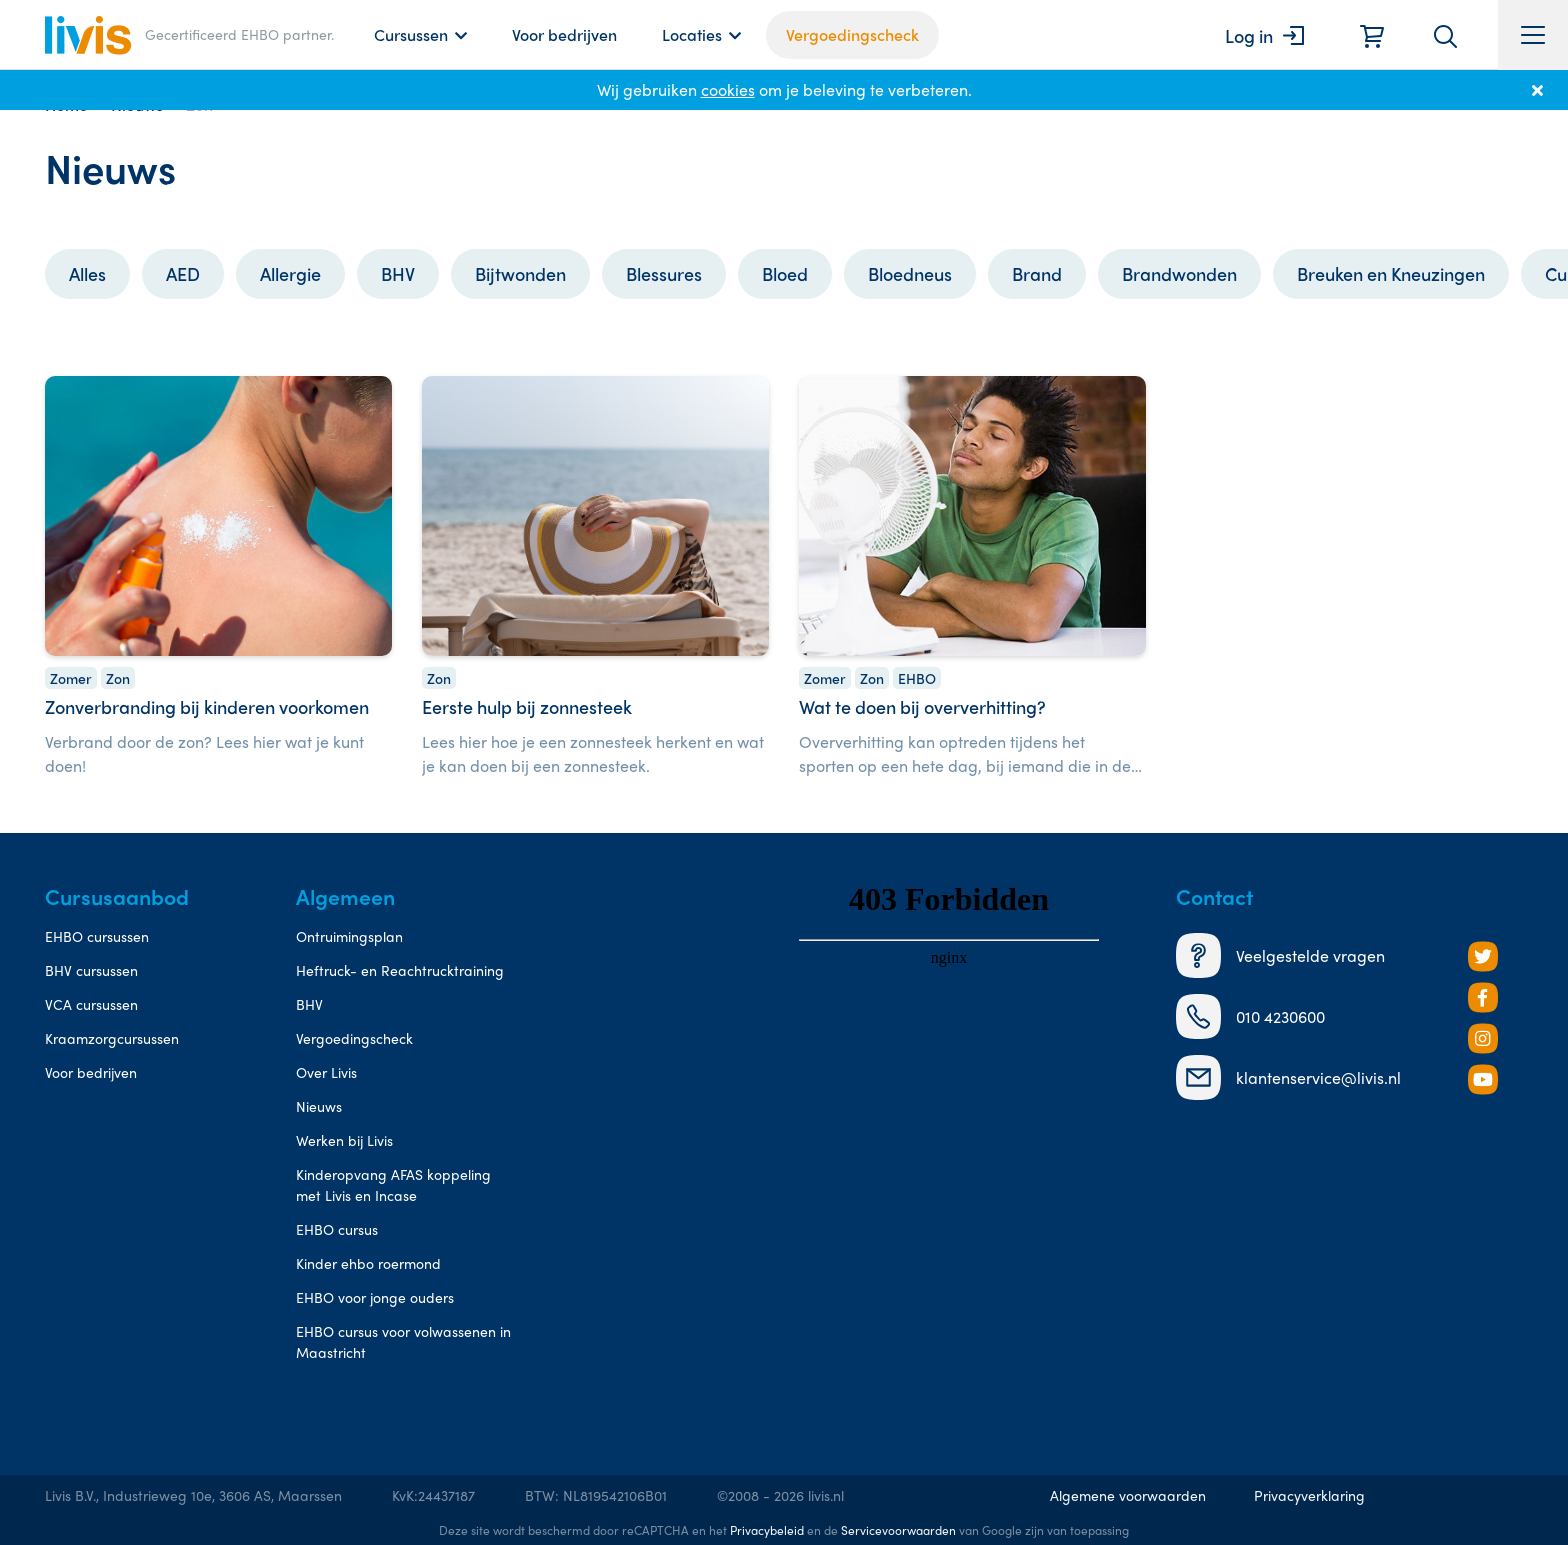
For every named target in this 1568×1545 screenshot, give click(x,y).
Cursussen (411, 34)
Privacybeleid (767, 1530)
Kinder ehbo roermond (368, 1263)
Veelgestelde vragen (1280, 955)
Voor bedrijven (564, 34)
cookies (728, 89)
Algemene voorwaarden (1128, 1495)
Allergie (290, 273)
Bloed (785, 273)
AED (183, 273)
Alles (87, 273)
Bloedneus (910, 273)
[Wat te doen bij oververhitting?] (972, 579)
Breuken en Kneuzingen (1391, 273)
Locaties (692, 34)
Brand (1037, 273)
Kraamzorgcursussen (112, 1038)
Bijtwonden (520, 273)
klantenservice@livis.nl (1288, 1077)
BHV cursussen (91, 970)
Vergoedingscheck (852, 34)
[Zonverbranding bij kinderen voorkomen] (218, 579)
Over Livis (326, 1072)
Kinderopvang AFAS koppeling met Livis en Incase (393, 1184)
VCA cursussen (91, 1004)
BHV (398, 273)
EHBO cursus (337, 1229)
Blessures (664, 273)
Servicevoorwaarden (898, 1530)
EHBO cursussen (97, 936)
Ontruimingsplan (349, 936)
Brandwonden (1179, 273)
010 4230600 (1250, 1016)
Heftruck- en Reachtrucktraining (400, 970)
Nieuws (319, 1106)
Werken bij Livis (344, 1140)
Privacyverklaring (1309, 1495)
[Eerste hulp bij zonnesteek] (595, 579)
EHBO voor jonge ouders (375, 1297)
